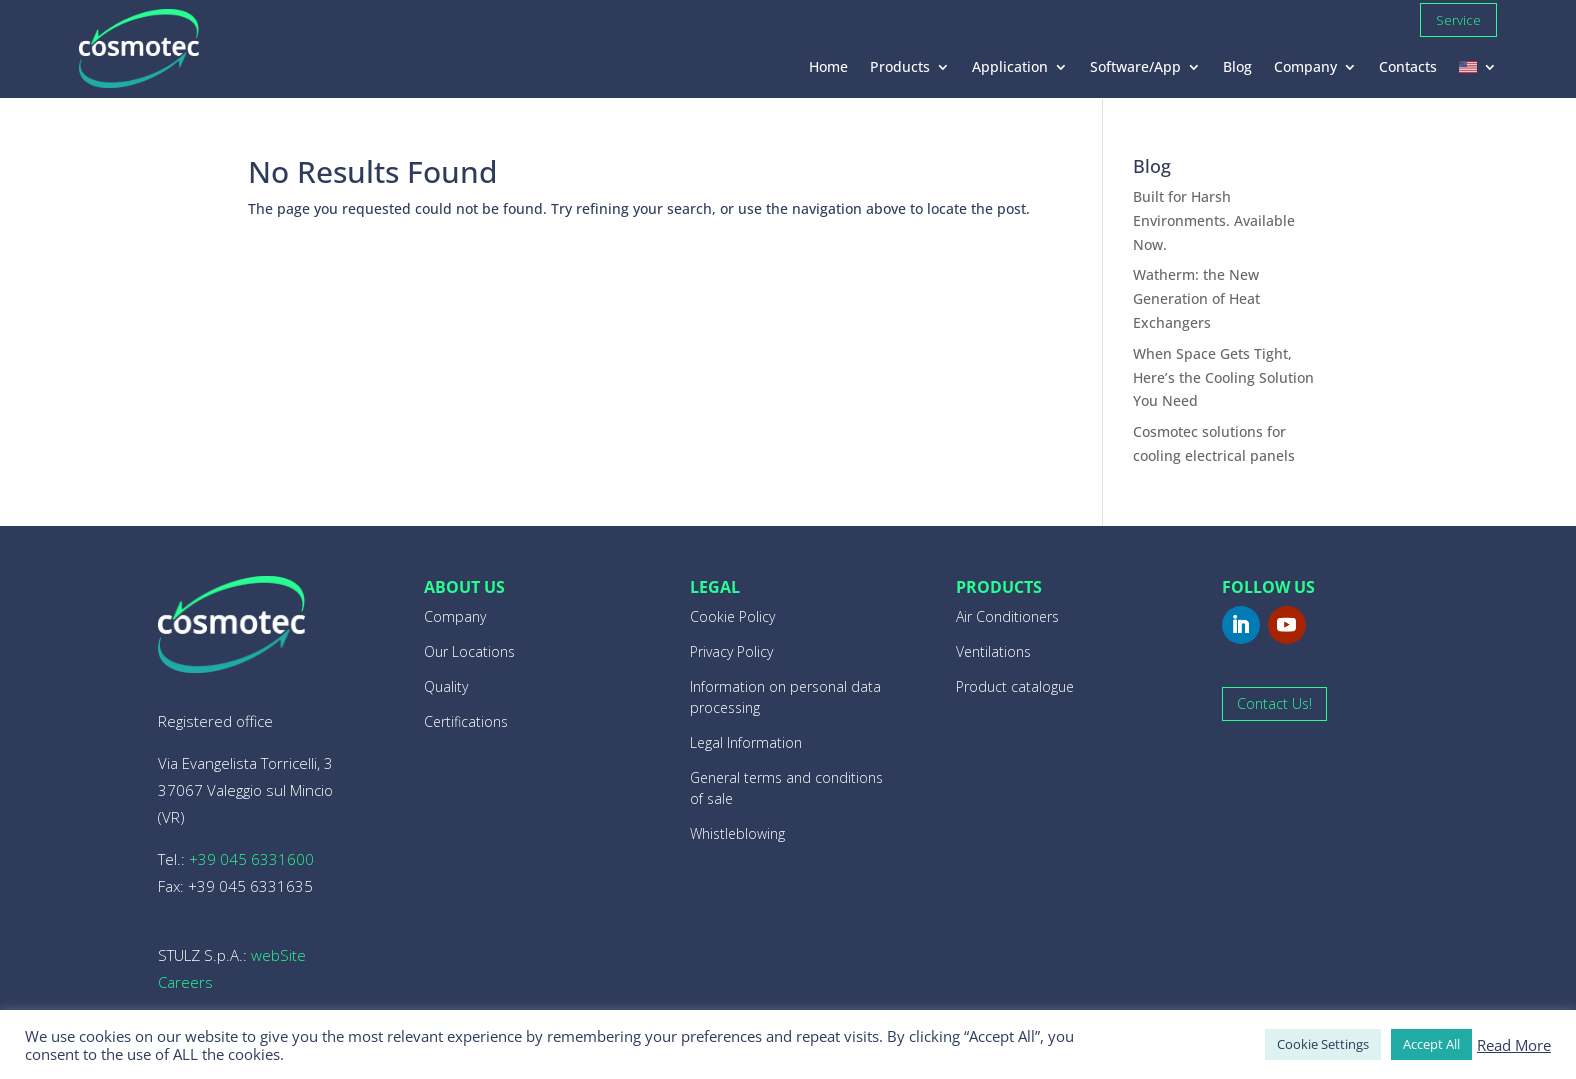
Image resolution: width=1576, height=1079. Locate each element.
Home (828, 68)
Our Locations (469, 651)
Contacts (1408, 68)
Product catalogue (1015, 686)
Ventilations (993, 651)
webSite (278, 955)
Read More (1514, 1045)
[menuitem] (1478, 71)
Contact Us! (1274, 703)
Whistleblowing (737, 833)
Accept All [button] (1431, 1044)
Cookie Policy (732, 616)
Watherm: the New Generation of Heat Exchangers (1196, 298)
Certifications (466, 721)
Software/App (1135, 68)
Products (900, 68)
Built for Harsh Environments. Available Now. (1214, 220)
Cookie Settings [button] (1323, 1044)
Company (1305, 68)
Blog (1237, 68)
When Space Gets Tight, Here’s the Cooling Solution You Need (1223, 377)
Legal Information (746, 742)
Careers (185, 982)
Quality (446, 686)
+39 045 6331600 (251, 859)
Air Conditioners (1007, 616)
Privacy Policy (731, 651)
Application (1010, 68)
